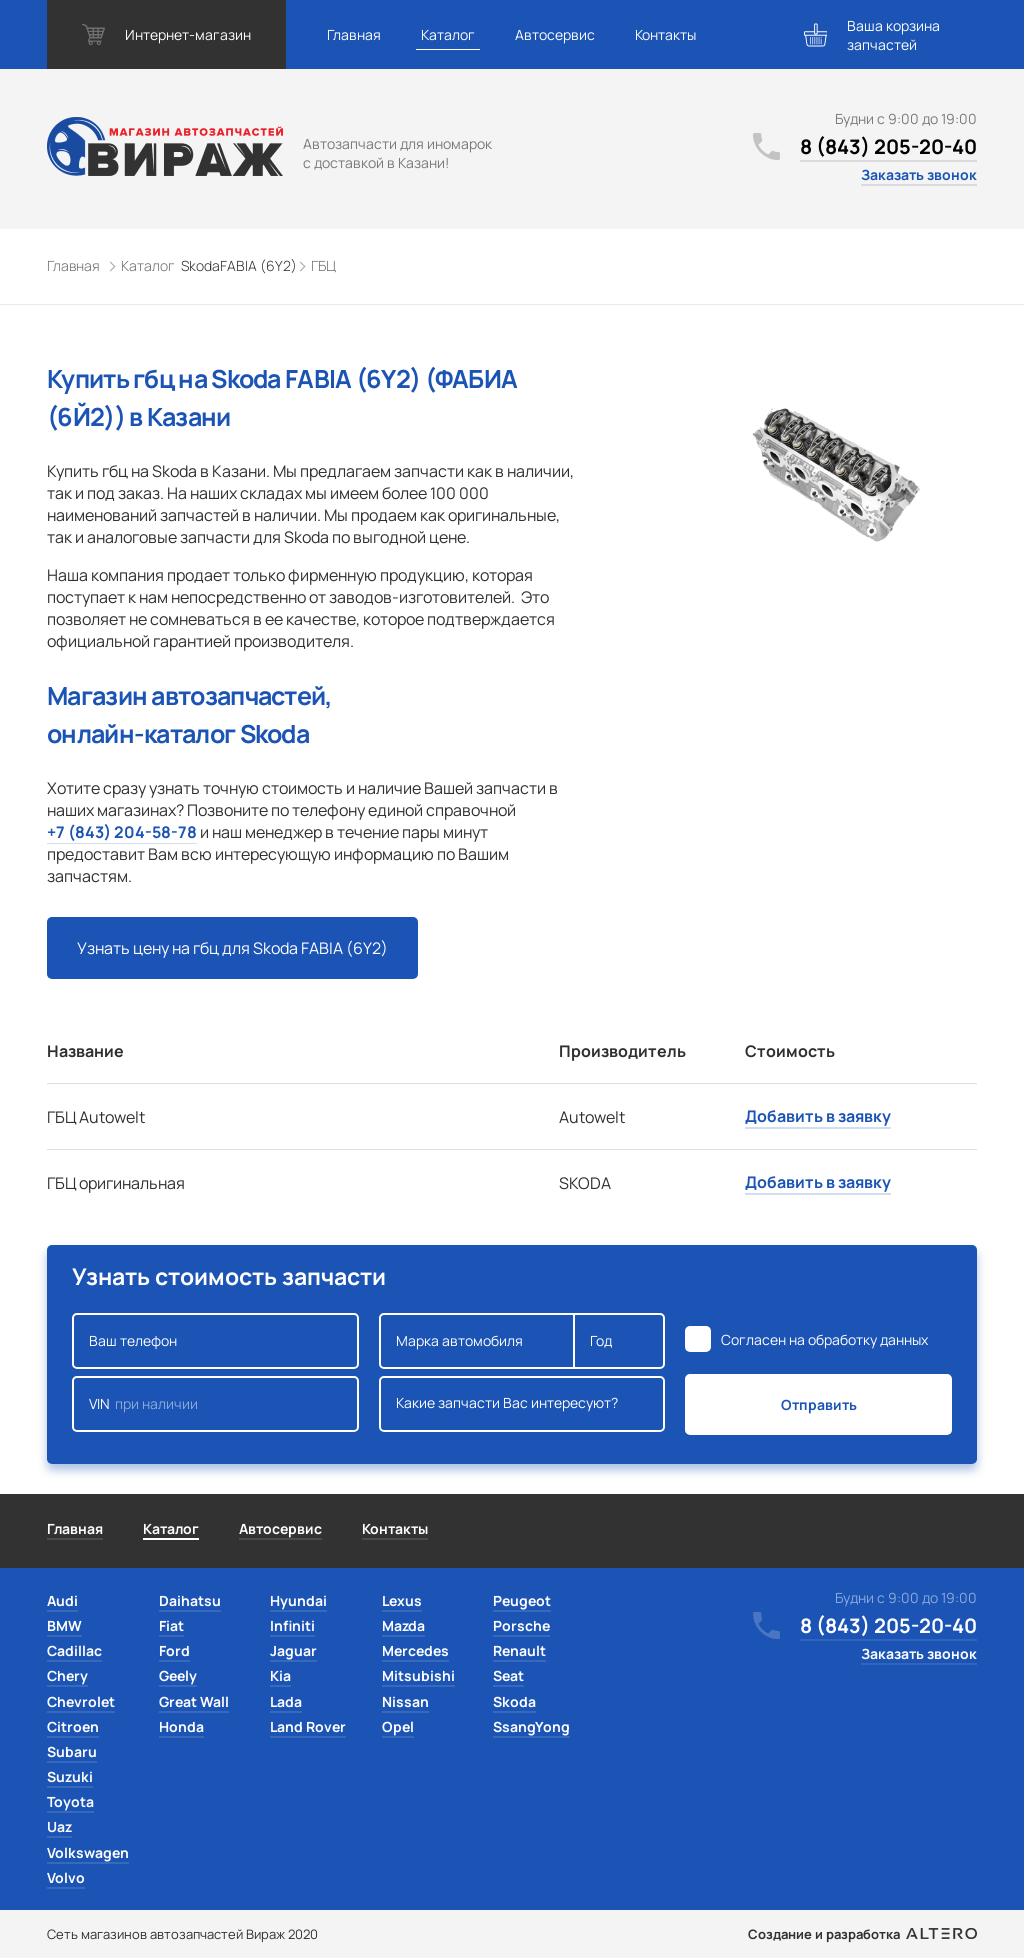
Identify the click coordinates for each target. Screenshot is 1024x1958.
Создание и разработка (862, 1934)
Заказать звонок (919, 174)
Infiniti (292, 1625)
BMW (64, 1625)
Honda (181, 1726)
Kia (280, 1675)
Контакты (665, 34)
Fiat (171, 1625)
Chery (67, 1675)
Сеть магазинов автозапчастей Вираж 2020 (182, 1934)
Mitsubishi (418, 1675)
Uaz (59, 1826)
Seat (508, 1675)
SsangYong (531, 1726)
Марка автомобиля (477, 1341)
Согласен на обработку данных (824, 1339)
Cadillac (74, 1650)
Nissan (405, 1701)
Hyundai (298, 1600)
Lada (286, 1701)
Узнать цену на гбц (232, 948)
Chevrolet (81, 1701)
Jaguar (293, 1650)
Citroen (73, 1726)
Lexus (402, 1600)
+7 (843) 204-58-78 (122, 832)
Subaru (72, 1751)
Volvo (66, 1877)
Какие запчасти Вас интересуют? (522, 1404)
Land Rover (308, 1726)
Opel (398, 1726)
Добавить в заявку (818, 1116)
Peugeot (522, 1600)
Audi (62, 1600)
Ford (174, 1650)
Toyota (70, 1801)
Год (619, 1341)
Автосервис (555, 34)
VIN (215, 1404)
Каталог (448, 34)
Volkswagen (88, 1852)
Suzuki (70, 1776)
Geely (178, 1675)
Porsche (521, 1625)
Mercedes (415, 1650)
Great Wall (194, 1701)
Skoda (514, 1701)
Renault (519, 1650)
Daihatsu (190, 1600)
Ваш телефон (215, 1341)
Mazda (403, 1625)
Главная (354, 34)
